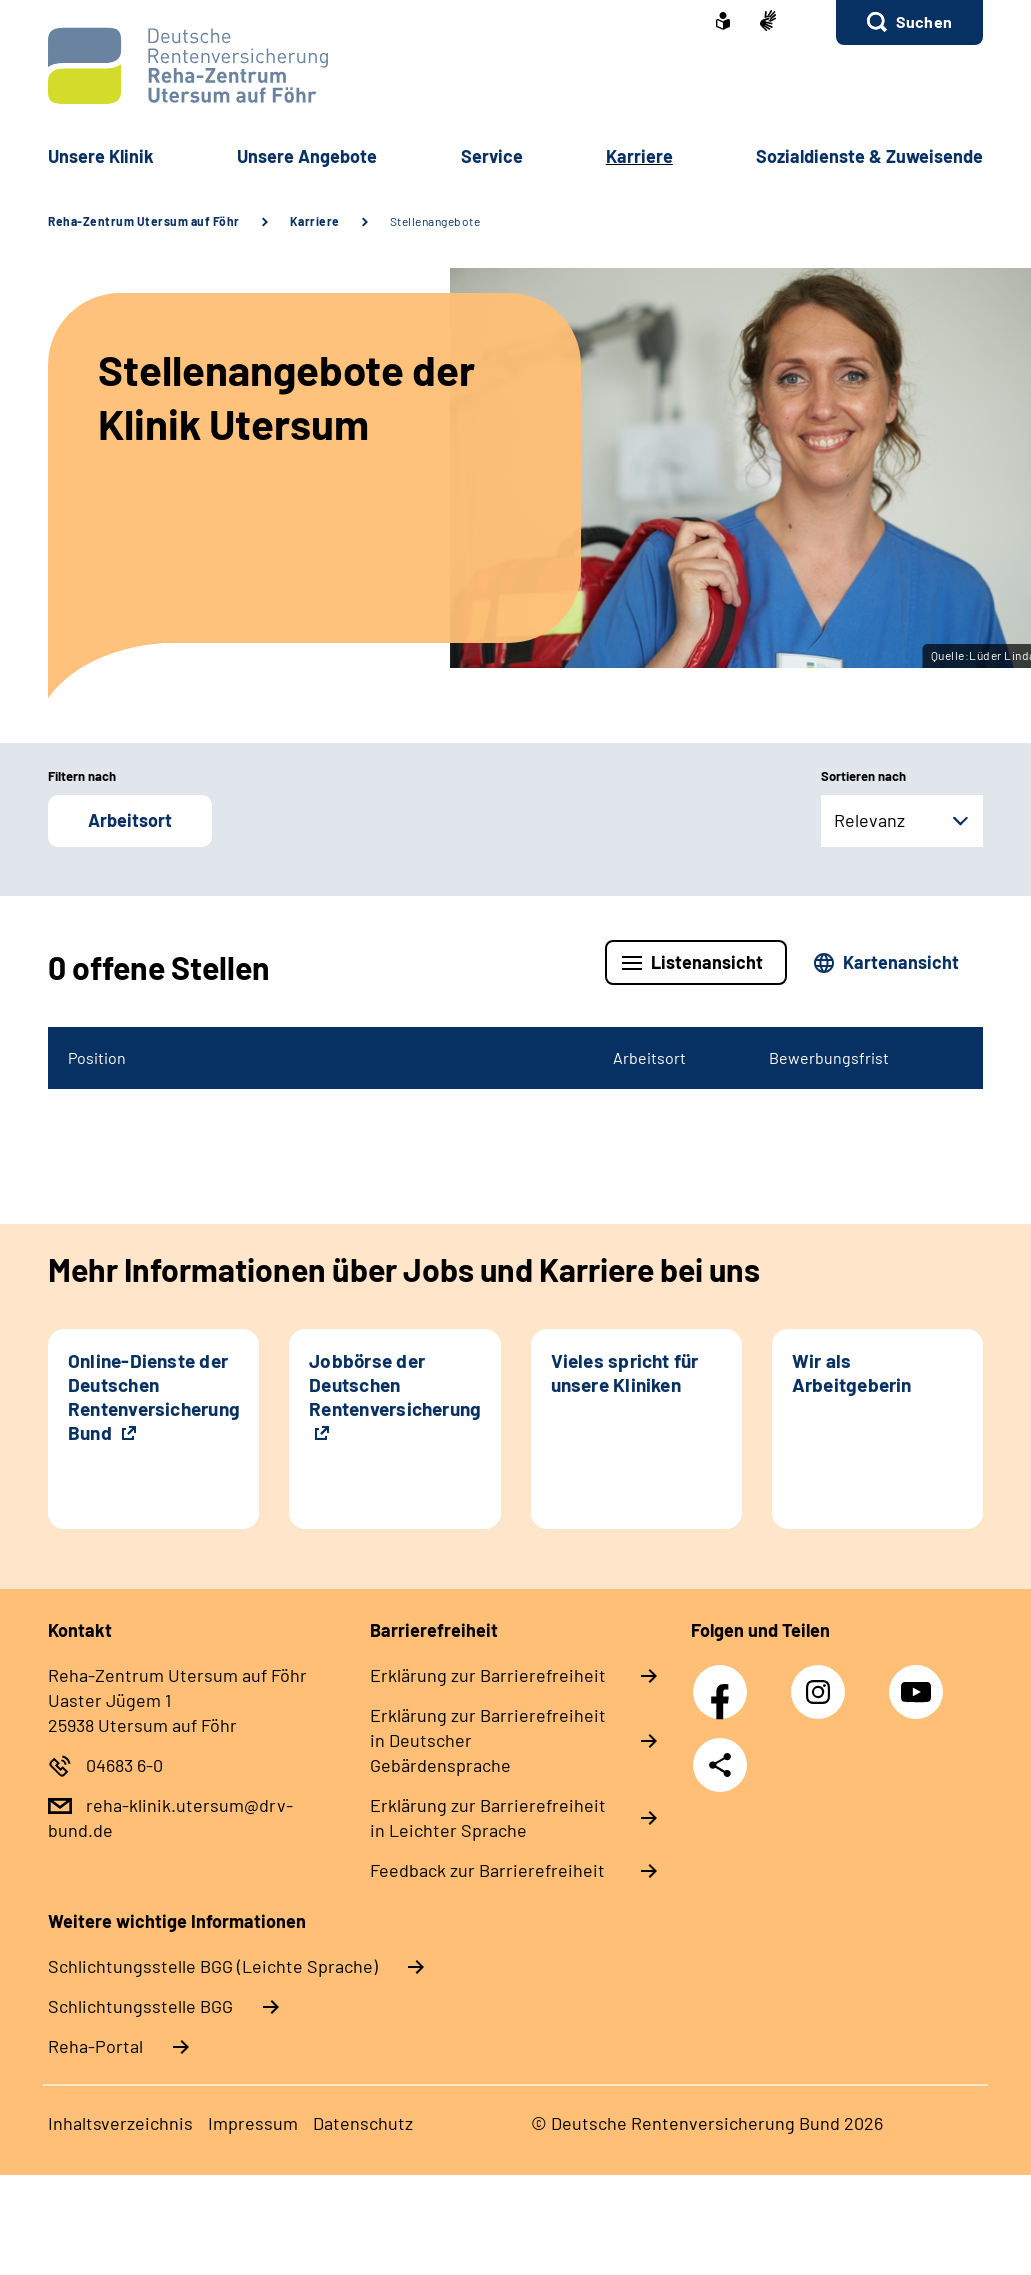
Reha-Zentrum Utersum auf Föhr (144, 221)
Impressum (253, 2123)
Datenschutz (363, 2123)
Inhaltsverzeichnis (120, 2123)
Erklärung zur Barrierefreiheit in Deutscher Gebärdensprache (488, 1740)
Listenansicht (707, 962)
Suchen (924, 21)
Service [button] (492, 156)
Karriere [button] (639, 156)
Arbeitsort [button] (130, 820)
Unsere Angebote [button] (307, 156)
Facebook (725, 1681)
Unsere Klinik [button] (101, 156)
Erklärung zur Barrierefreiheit (488, 1675)
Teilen (720, 1765)
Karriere (315, 221)
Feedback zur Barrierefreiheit (487, 1870)
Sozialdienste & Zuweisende (869, 156)
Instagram (823, 1681)
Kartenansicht (901, 962)
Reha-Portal (95, 2046)
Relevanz (869, 820)
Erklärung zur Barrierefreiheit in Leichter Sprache (488, 1817)
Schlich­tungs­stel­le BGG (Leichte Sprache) (213, 1966)
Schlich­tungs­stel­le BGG (140, 2006)
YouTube (919, 1681)
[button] (909, 22)
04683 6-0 (124, 1765)
